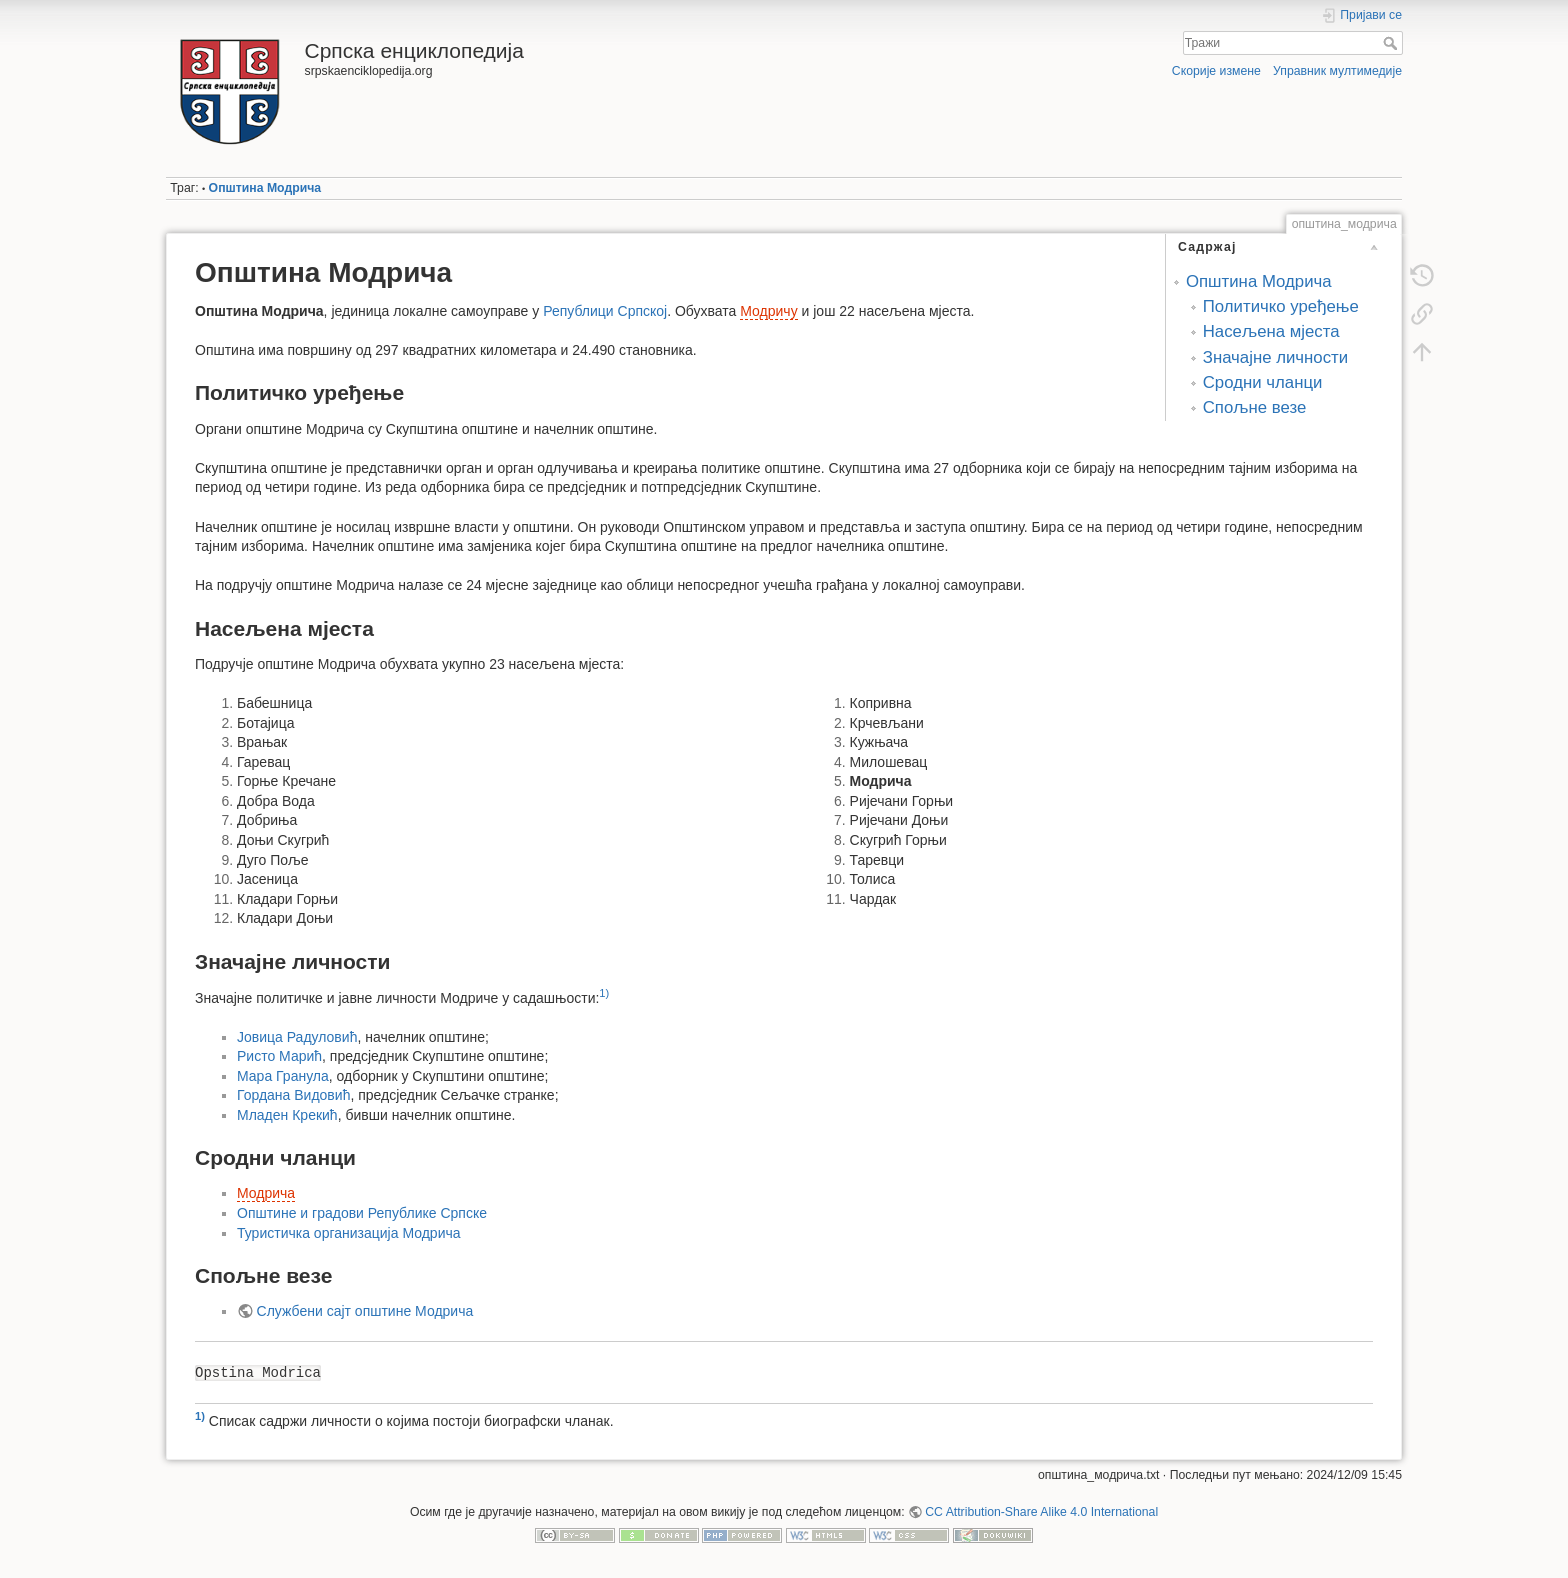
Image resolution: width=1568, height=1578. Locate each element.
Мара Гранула (283, 1076)
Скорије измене (1216, 71)
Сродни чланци (1263, 382)
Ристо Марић (279, 1056)
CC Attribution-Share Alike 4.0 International (1041, 1512)
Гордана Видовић (293, 1095)
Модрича (266, 1193)
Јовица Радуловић (297, 1037)
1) (604, 993)
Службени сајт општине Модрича (365, 1311)
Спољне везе (1255, 407)
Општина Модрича (265, 188)
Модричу (768, 311)
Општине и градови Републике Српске (362, 1213)
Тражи (1392, 43)
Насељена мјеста (1271, 331)
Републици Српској (605, 311)
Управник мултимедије (1337, 71)
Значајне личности (1275, 357)
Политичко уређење (1281, 306)
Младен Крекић (287, 1115)
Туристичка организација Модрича (349, 1233)
